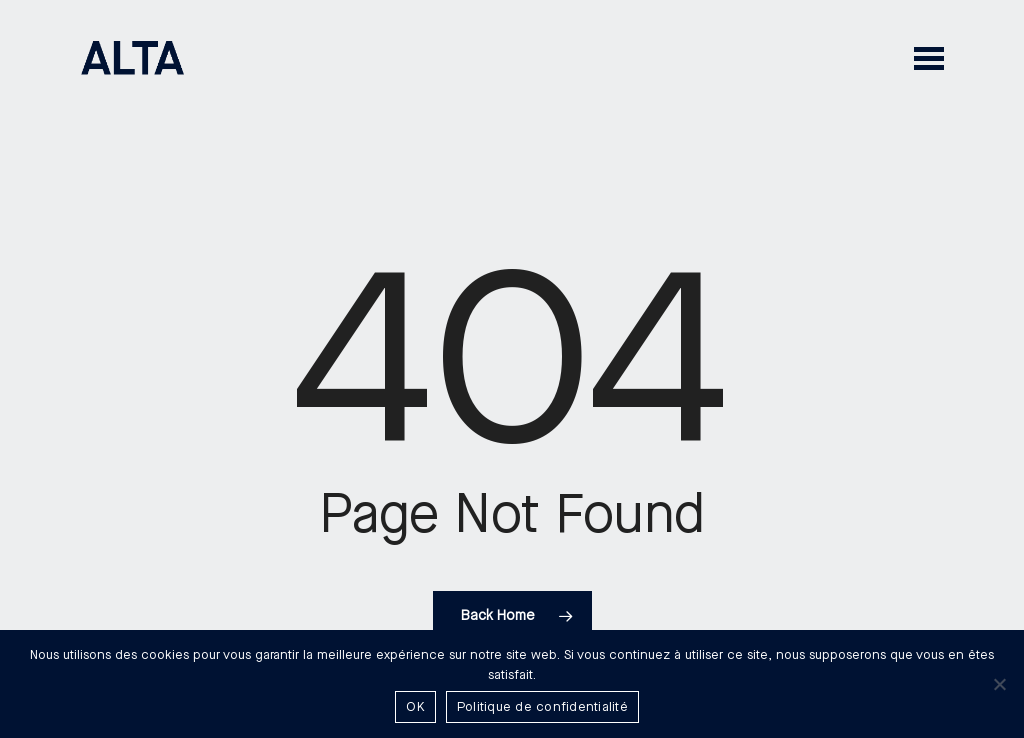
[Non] (999, 684)
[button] (929, 57)
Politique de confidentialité (542, 707)
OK (415, 707)
